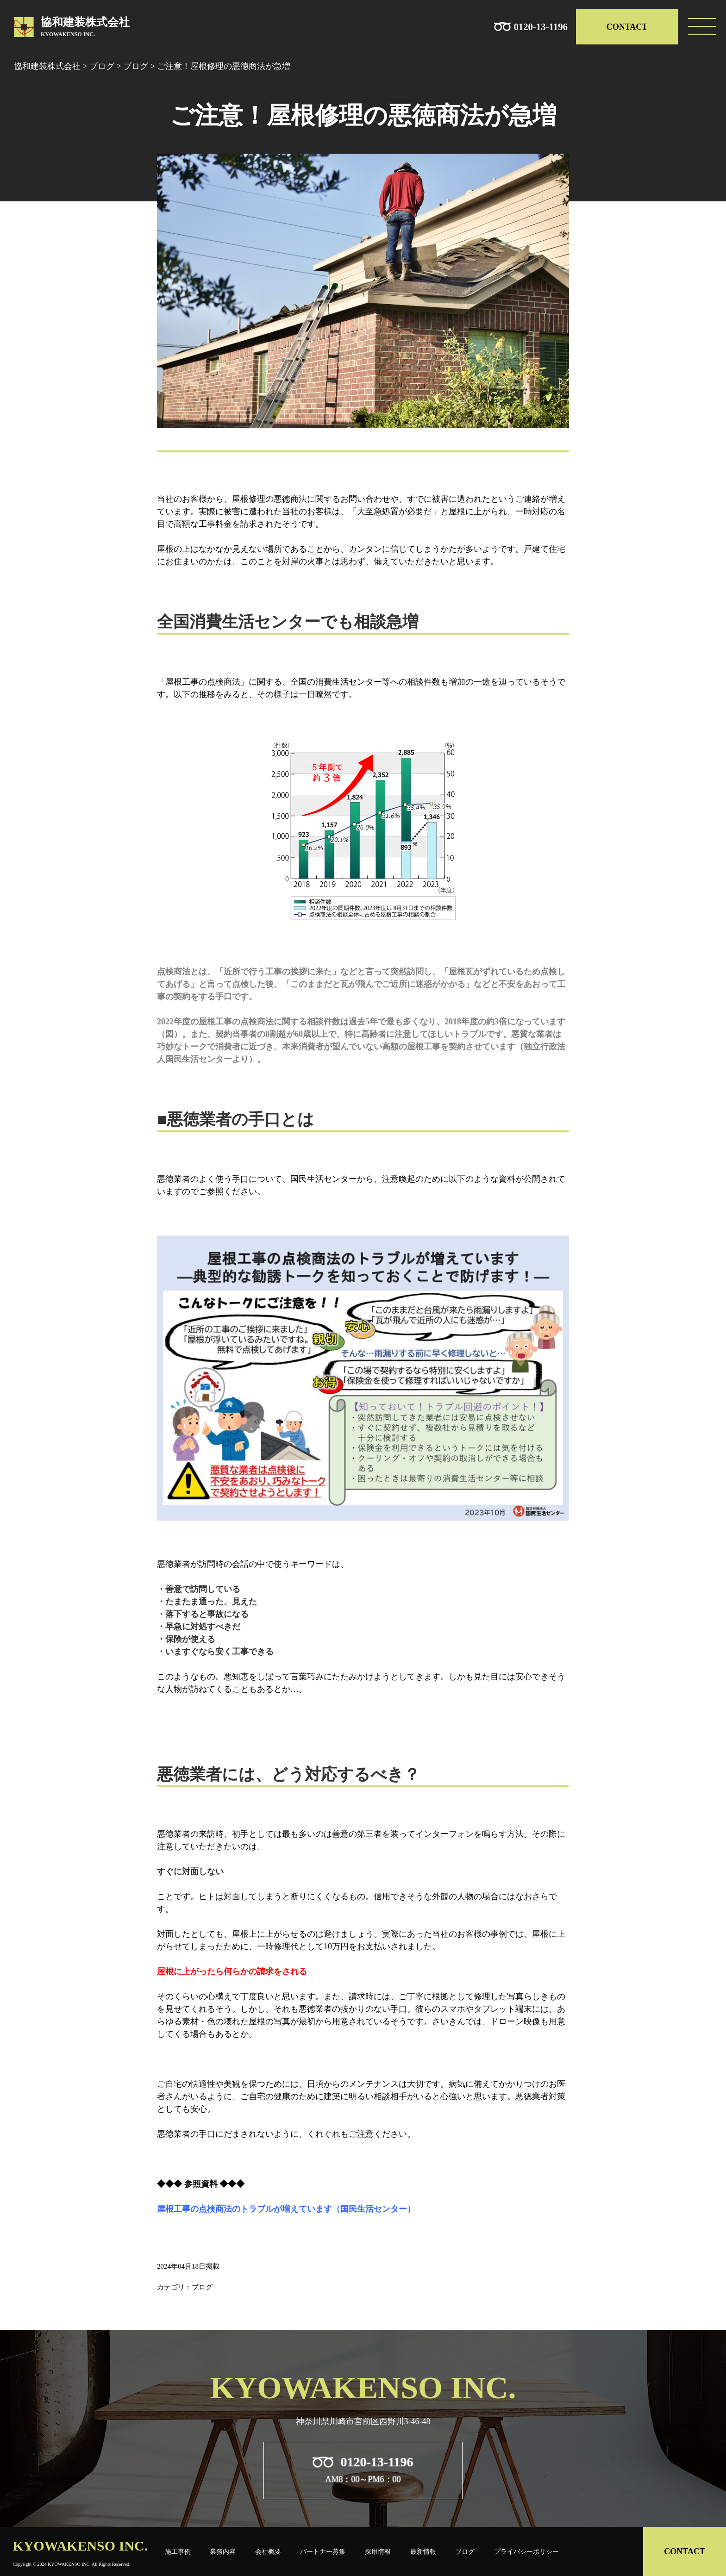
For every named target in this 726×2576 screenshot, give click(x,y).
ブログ (465, 2551)
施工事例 (178, 2551)
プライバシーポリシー (526, 2551)
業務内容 (223, 2551)
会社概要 (268, 2551)
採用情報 (378, 2551)
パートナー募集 (322, 2551)
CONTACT (627, 26)
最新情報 (423, 2551)
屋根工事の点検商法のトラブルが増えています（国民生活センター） (286, 2209)
